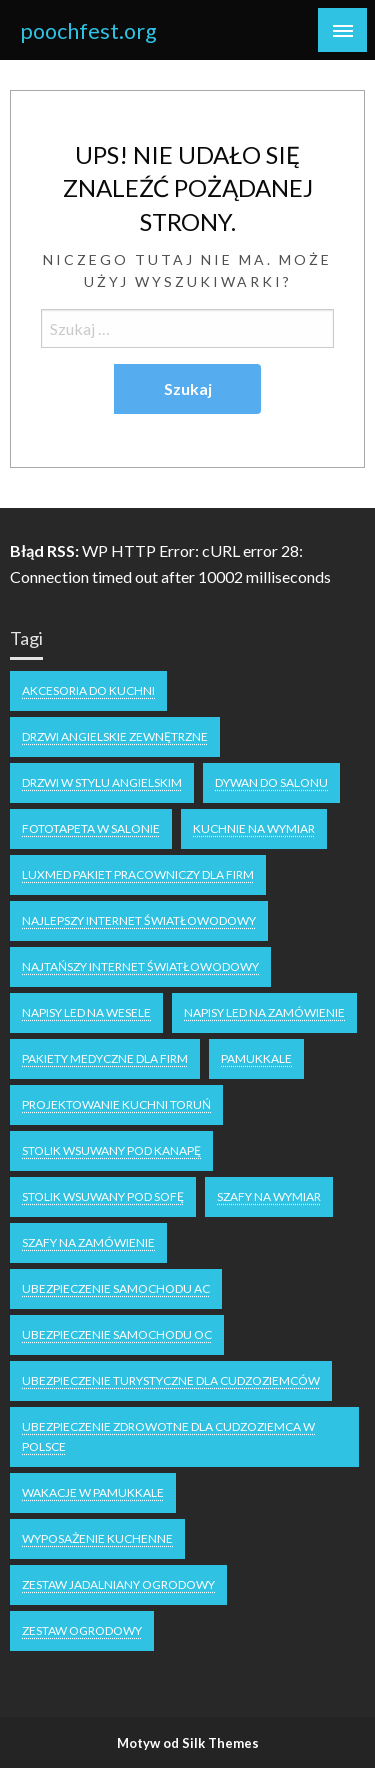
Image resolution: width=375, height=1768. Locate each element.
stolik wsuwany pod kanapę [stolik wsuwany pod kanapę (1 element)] (111, 1150)
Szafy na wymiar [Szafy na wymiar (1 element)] (269, 1196)
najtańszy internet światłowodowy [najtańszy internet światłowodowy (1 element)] (140, 966)
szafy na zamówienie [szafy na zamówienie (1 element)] (88, 1242)
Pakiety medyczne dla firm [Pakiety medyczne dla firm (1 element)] (105, 1058)
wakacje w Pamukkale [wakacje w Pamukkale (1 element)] (93, 1492)
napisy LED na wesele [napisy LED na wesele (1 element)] (86, 1012)
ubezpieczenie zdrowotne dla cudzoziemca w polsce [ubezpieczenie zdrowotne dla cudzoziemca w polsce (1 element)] (168, 1436)
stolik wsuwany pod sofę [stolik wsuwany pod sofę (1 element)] (103, 1196)
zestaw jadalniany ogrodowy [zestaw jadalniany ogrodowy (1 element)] (118, 1584)
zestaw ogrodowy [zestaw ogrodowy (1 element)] (82, 1630)
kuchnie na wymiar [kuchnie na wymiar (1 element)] (254, 828)
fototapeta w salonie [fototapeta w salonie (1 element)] (91, 828)
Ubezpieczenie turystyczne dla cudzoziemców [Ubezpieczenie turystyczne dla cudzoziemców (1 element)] (171, 1380)
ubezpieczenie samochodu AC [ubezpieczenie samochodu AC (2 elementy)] (116, 1288)
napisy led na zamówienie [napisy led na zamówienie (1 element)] (264, 1012)
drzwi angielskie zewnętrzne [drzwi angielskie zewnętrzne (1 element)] (115, 736)
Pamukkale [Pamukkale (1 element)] (256, 1058)
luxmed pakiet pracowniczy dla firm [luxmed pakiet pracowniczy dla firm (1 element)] (138, 874)
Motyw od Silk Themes (188, 1743)
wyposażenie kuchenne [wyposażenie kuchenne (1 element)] (97, 1538)
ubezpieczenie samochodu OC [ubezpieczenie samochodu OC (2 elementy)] (117, 1334)
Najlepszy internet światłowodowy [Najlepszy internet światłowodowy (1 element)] (139, 920)
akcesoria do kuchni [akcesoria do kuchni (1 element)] (88, 690)
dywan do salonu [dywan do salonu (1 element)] (271, 782)
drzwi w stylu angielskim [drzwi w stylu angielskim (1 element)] (102, 782)
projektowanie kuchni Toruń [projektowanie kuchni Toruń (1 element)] (116, 1104)
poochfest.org (88, 31)
